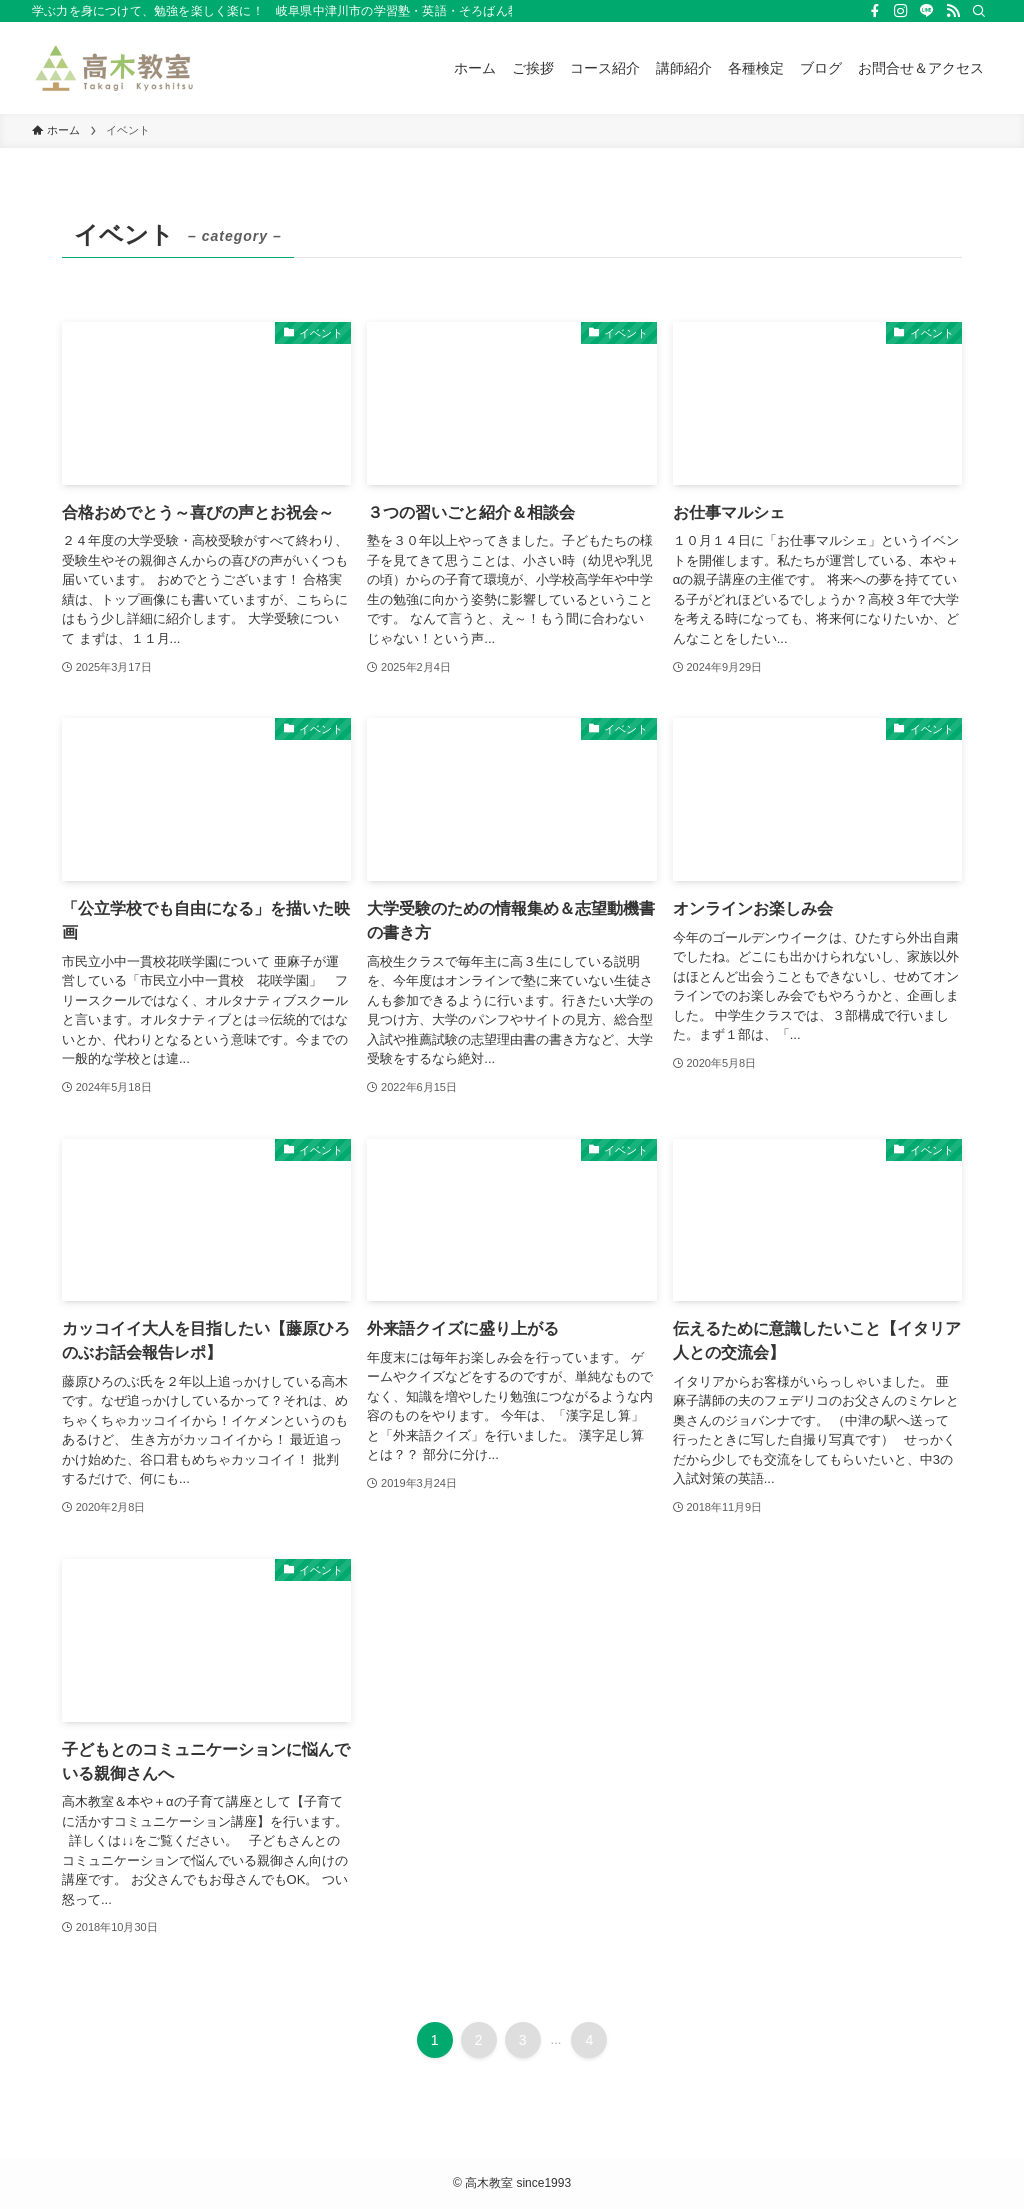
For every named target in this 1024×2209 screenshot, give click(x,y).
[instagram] (901, 11)
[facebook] (875, 11)
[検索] (979, 11)
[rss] (953, 11)
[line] (927, 11)
